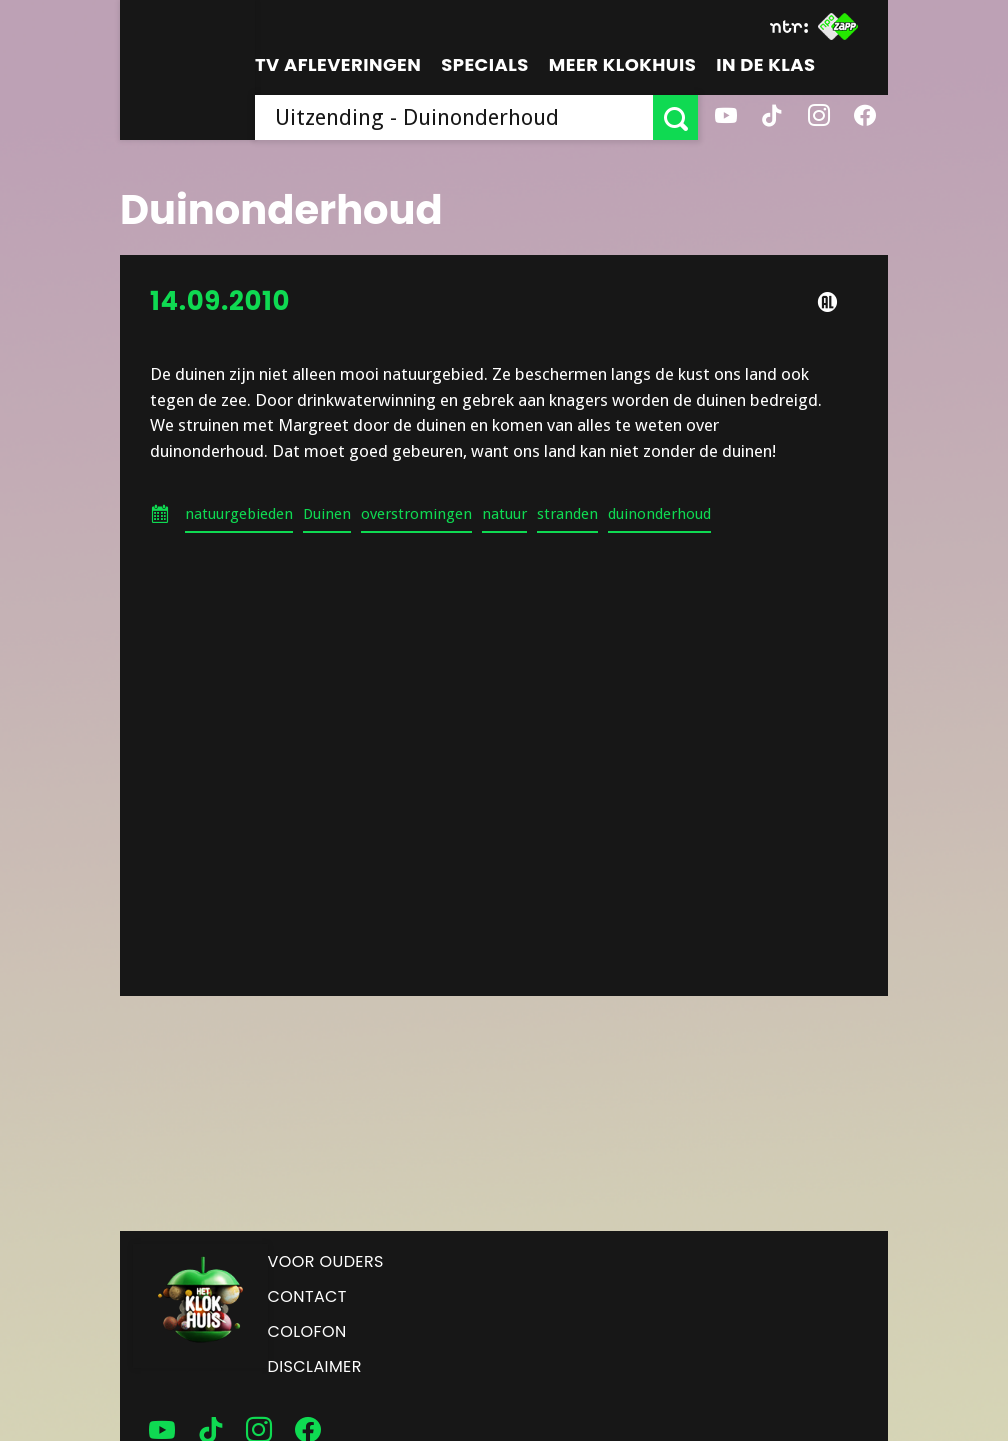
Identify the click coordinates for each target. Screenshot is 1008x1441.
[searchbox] (454, 117)
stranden (567, 514)
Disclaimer (315, 1366)
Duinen (327, 514)
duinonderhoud (659, 514)
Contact (307, 1296)
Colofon (307, 1331)
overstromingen (416, 514)
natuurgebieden (239, 514)
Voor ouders (326, 1261)
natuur (504, 514)
